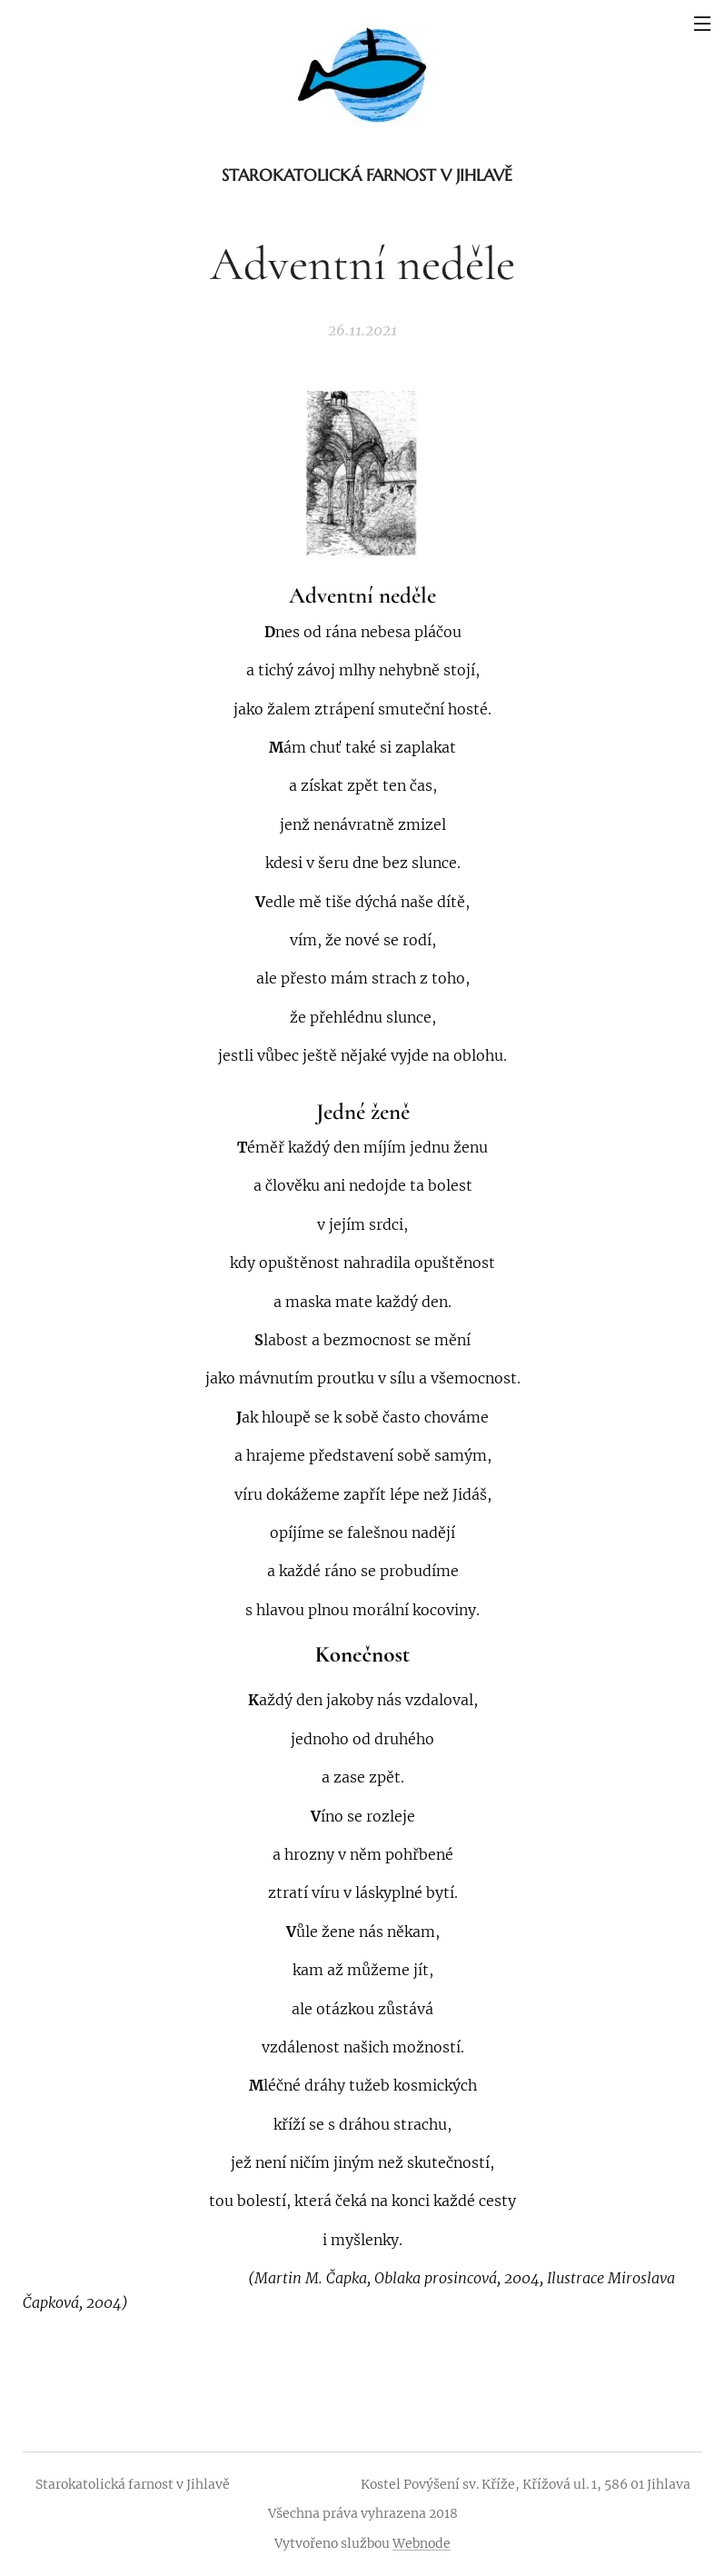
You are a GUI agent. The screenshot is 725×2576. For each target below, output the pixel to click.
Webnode (421, 2543)
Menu (702, 24)
